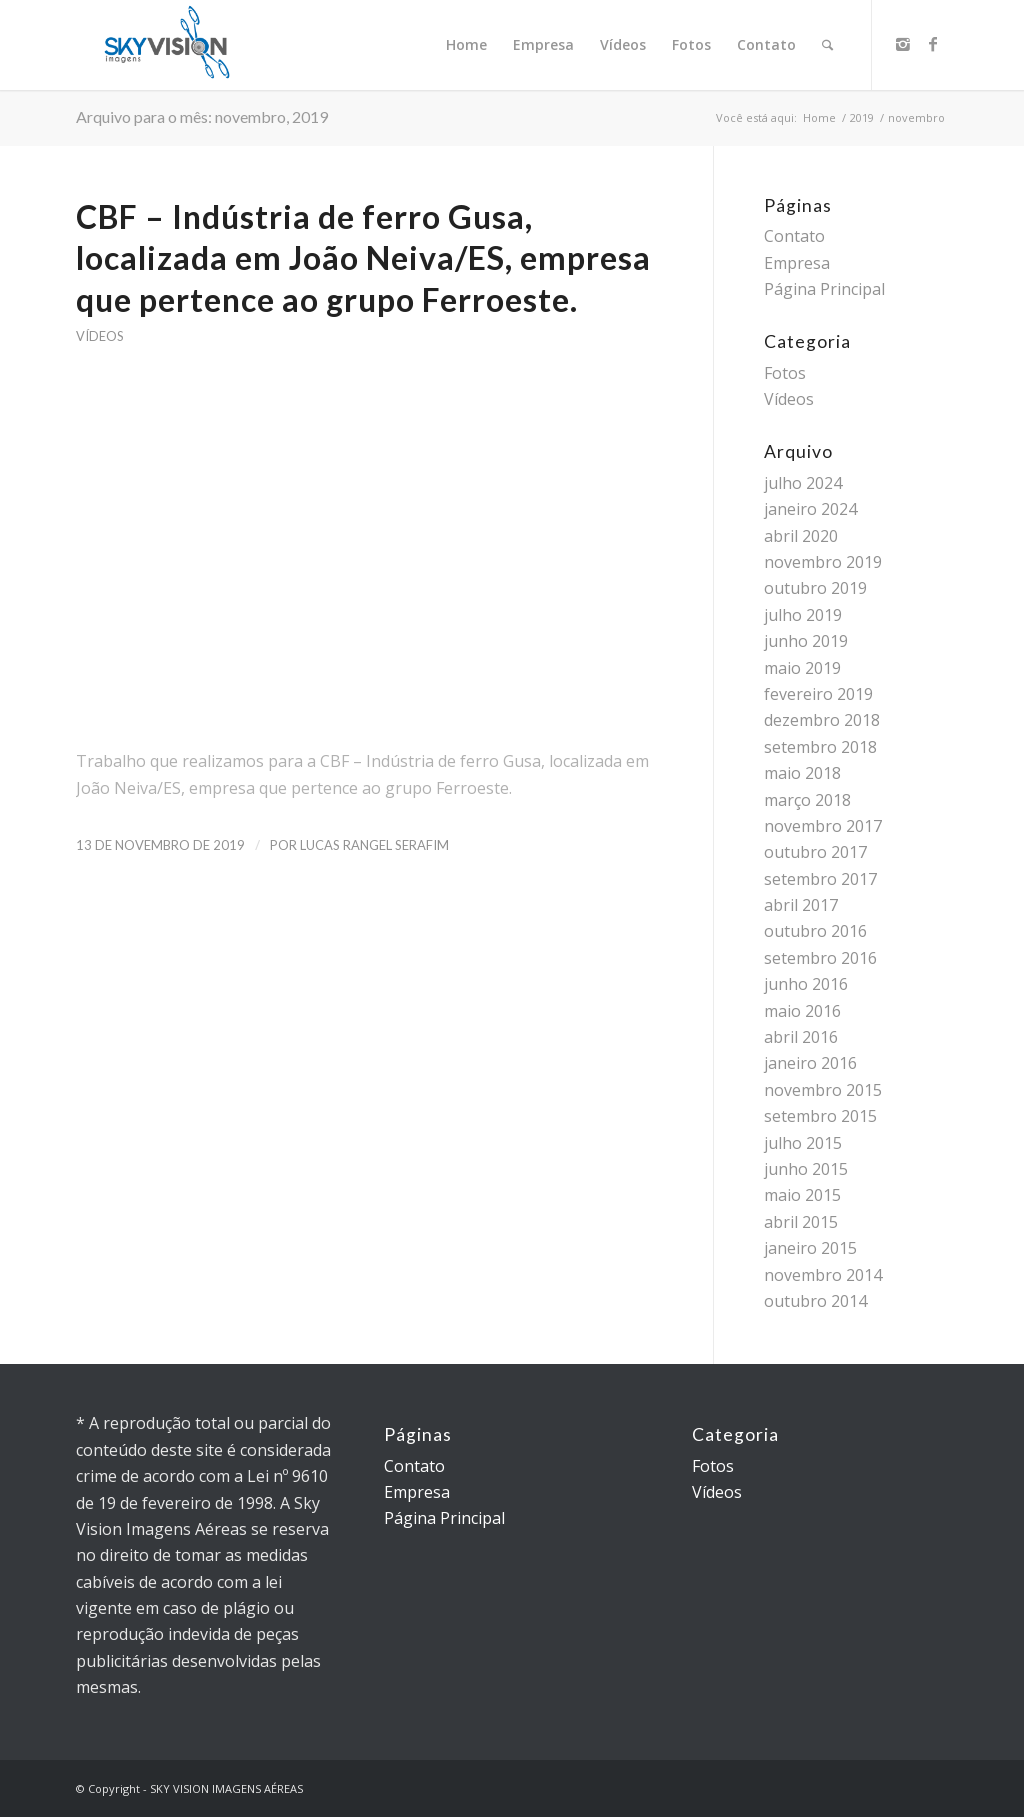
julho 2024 (803, 483)
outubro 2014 (815, 1301)
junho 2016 (806, 984)
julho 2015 (803, 1143)
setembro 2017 (820, 879)
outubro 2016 (815, 931)
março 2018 (807, 800)
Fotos (785, 373)
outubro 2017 (815, 852)
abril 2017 (801, 905)
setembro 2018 (820, 747)
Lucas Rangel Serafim (374, 845)
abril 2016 (801, 1037)
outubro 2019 (815, 588)
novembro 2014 (823, 1275)
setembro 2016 (820, 958)
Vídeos (99, 336)
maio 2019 (802, 668)
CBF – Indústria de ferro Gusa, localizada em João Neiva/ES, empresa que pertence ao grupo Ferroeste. (363, 258)
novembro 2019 (823, 562)
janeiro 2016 (810, 1063)
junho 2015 (806, 1169)
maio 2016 (802, 1011)
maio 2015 (802, 1195)
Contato (794, 236)
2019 (862, 117)
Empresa (797, 263)
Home (819, 117)
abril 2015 (801, 1222)
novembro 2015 (823, 1090)
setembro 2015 (820, 1116)
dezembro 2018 (822, 720)
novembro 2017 (823, 826)
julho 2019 (803, 615)
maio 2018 (802, 773)
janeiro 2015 (810, 1248)
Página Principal (824, 289)
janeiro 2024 (810, 509)
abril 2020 (801, 536)
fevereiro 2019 (818, 694)
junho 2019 (806, 641)
